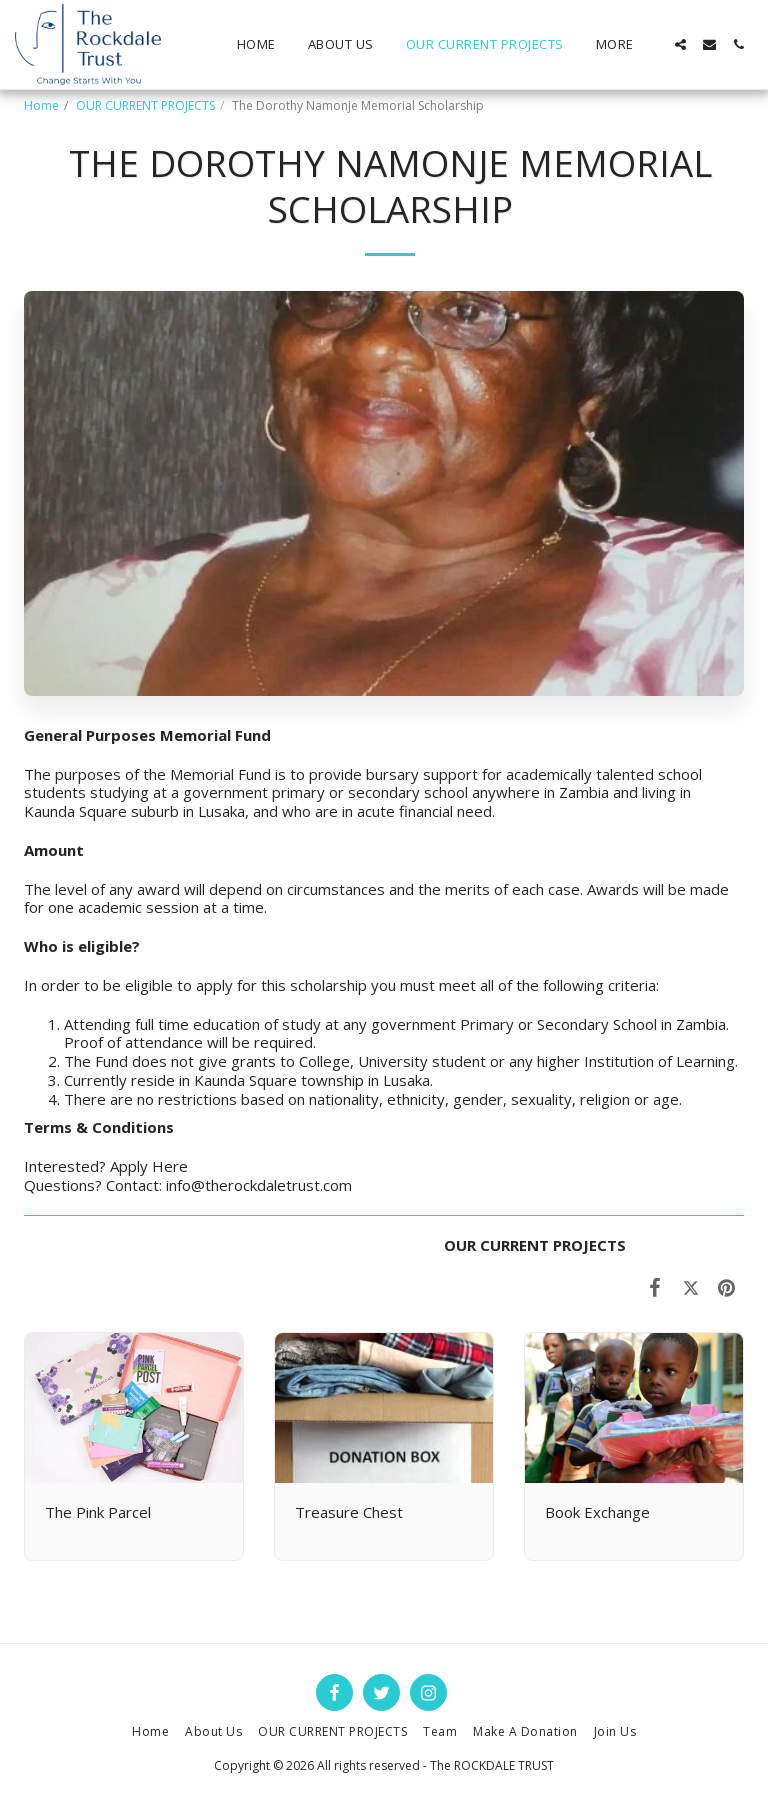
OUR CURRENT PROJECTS (145, 105)
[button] (680, 44)
